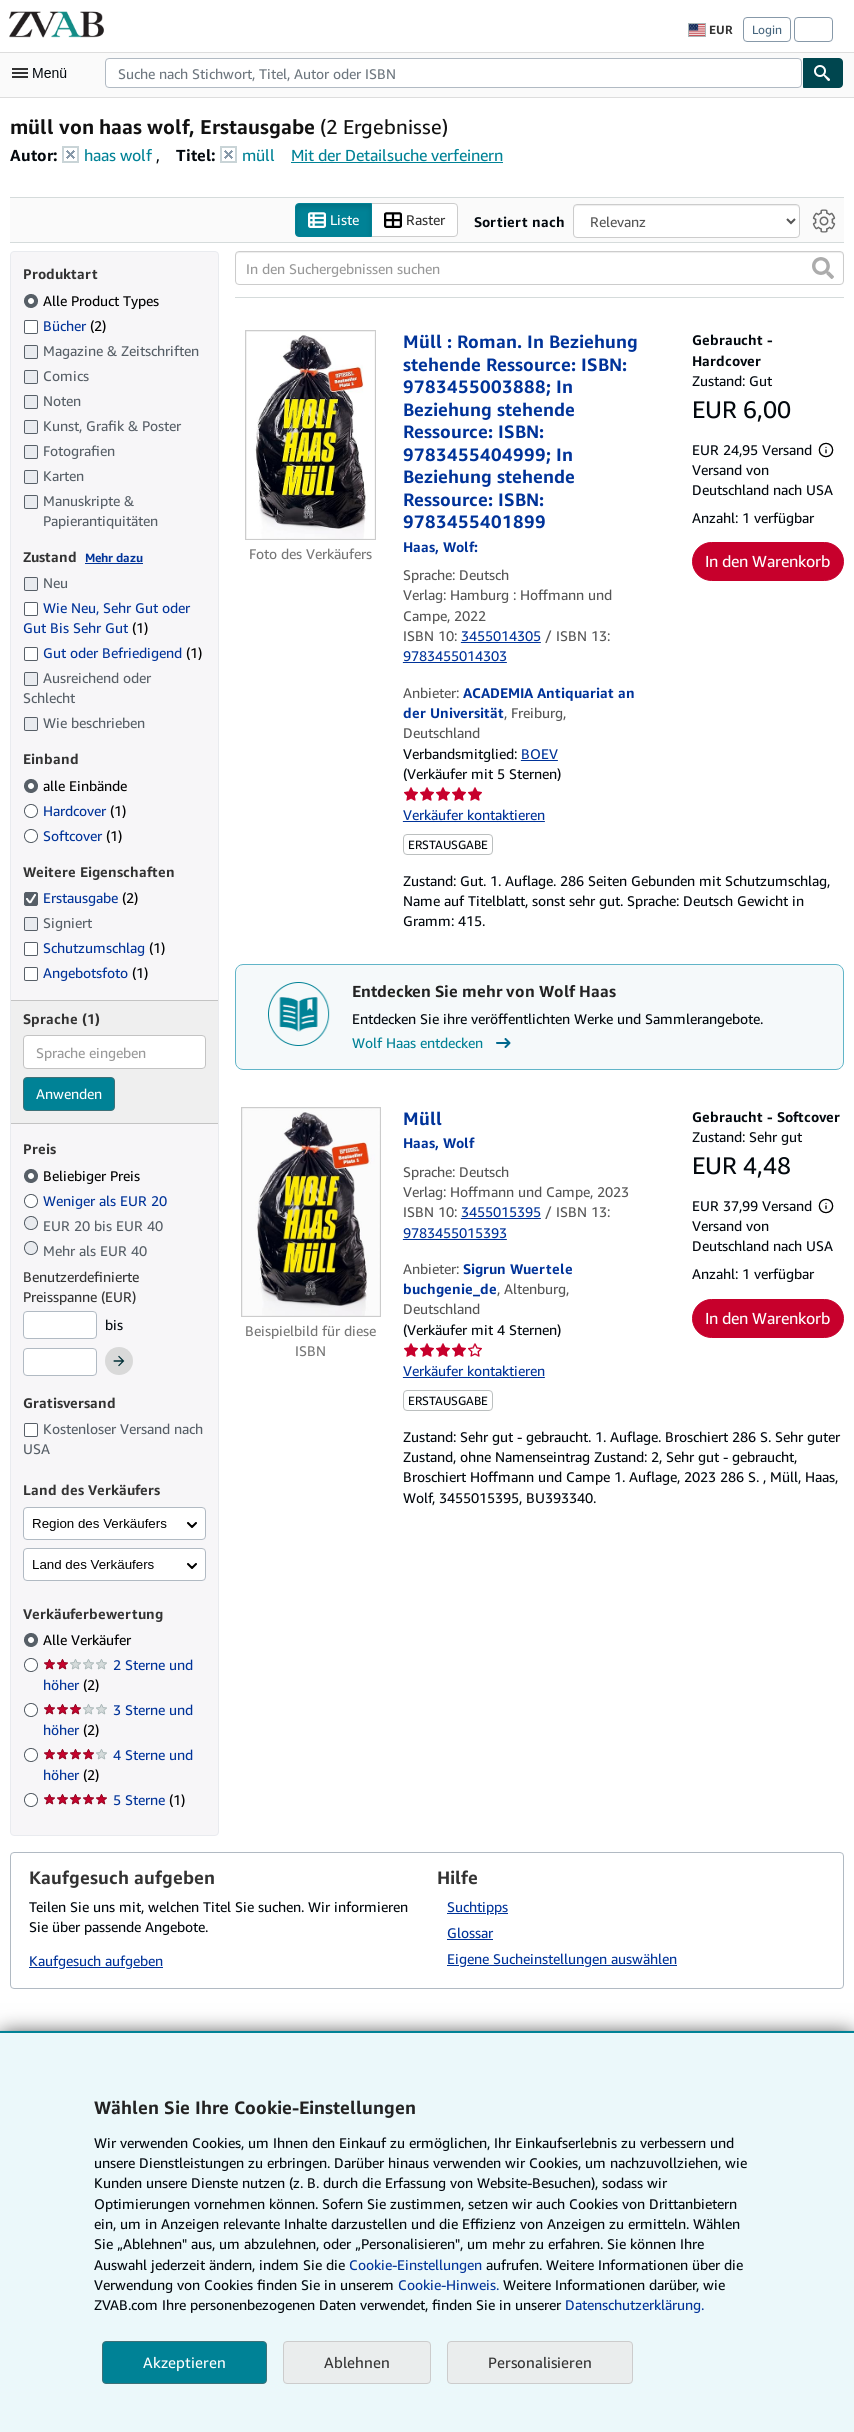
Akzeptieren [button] (184, 2362)
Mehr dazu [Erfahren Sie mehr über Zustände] (114, 557)
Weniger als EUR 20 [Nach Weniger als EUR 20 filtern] (97, 1200)
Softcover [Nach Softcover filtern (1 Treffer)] (72, 835)
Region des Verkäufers (99, 1523)
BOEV (539, 753)
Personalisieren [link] (540, 2362)
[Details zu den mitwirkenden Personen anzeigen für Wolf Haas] (440, 546)
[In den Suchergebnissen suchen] (540, 269)
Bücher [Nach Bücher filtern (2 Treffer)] (64, 325)
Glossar (470, 1932)
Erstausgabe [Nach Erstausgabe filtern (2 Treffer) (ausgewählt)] (80, 898)
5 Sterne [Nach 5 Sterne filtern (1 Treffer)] (114, 1800)
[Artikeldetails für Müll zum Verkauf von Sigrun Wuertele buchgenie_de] (311, 1212)
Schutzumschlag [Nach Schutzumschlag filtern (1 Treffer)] (94, 948)
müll (258, 155)
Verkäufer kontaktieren (474, 815)
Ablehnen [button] (357, 2362)
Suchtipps (477, 1906)
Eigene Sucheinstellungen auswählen (562, 1958)
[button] (823, 269)
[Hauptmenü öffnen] (44, 73)
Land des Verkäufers (93, 1564)
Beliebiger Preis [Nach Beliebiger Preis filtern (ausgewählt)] (83, 1175)
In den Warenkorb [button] (767, 562)
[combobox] (453, 73)
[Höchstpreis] (60, 1363)
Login (767, 29)
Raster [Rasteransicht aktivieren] (414, 220)
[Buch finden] (823, 73)
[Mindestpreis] (60, 1325)
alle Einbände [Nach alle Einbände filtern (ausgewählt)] (77, 785)
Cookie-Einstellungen (415, 2264)
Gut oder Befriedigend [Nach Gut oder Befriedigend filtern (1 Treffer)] (112, 653)
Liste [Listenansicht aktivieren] (333, 220)
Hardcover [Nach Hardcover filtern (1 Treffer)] (74, 810)
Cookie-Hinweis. (448, 2284)
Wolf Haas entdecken (434, 1043)
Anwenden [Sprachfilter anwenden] (69, 1094)
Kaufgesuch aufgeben (96, 1961)
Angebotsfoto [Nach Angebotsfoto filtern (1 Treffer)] (85, 972)
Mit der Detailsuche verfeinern (397, 155)
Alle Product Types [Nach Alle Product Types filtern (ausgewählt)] (93, 300)
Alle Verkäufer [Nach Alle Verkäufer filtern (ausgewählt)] (89, 1640)
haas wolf (118, 155)
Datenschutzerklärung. (634, 2304)
